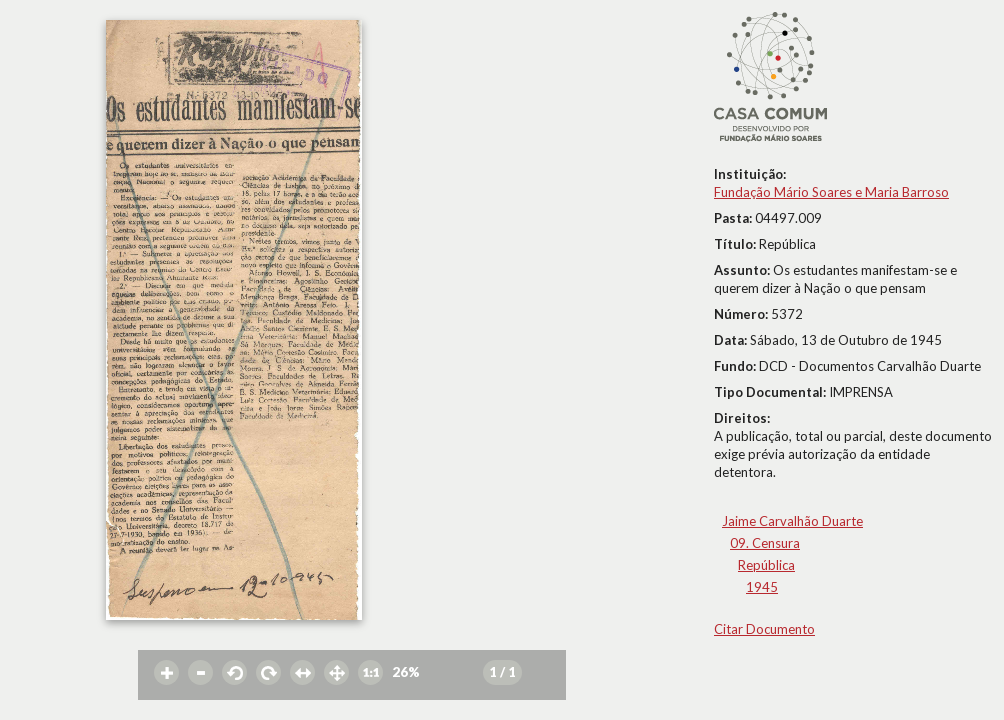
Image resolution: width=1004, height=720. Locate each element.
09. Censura (765, 543)
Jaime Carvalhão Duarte (792, 521)
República (766, 565)
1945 (762, 587)
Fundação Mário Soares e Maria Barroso (831, 192)
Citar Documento (764, 629)
